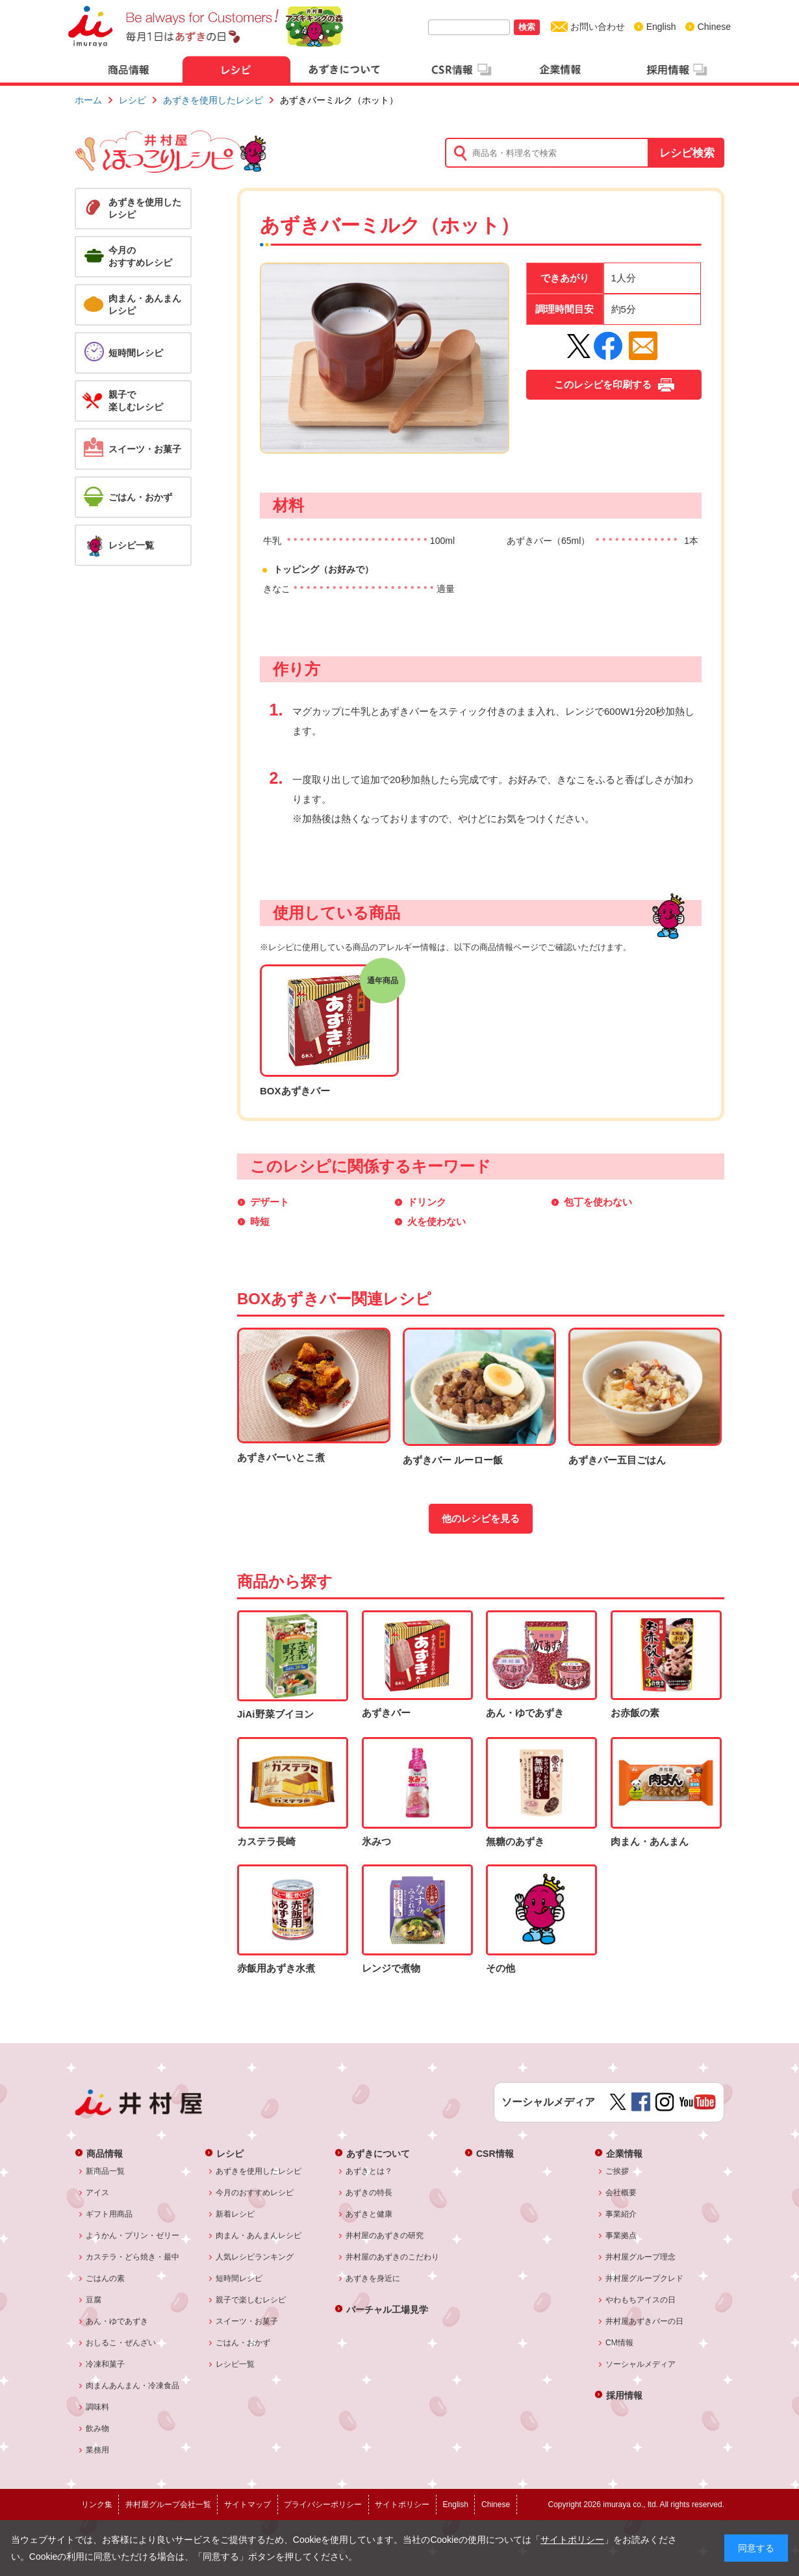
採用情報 (624, 2395)
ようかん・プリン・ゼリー (132, 2235)
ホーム (88, 100)
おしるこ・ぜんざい (121, 2342)
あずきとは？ (369, 2171)
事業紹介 (621, 2214)
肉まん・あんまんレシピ (258, 2235)
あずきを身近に (373, 2278)
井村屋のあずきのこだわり (392, 2256)
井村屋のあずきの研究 (385, 2235)
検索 (526, 27)
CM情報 (619, 2342)
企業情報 (624, 2153)
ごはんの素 (105, 2278)
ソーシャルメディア (641, 2364)
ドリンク (426, 1201)
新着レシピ (235, 2214)
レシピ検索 (687, 153)
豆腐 (93, 2299)
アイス (97, 2192)
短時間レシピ (239, 2278)
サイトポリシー (572, 2539)
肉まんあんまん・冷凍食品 (132, 2385)
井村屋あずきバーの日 (644, 2321)
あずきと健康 (369, 2214)
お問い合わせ (597, 26)
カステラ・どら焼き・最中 (132, 2256)
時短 (260, 1221)
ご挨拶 (617, 2171)
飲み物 (97, 2428)
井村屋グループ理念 (641, 2256)
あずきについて (378, 2153)
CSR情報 (495, 2153)
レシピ (132, 100)
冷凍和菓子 (105, 2364)
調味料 (97, 2407)
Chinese (714, 26)
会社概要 (621, 2192)
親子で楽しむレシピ (251, 2299)
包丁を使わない (598, 1201)
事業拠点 (621, 2235)
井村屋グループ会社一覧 (168, 2504)
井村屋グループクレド (644, 2278)
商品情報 (104, 2153)
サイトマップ (247, 2504)
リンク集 (96, 2504)
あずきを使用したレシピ (213, 100)
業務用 (97, 2449)
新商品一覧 (105, 2171)
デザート (269, 1201)
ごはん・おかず (243, 2342)
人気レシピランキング (255, 2256)
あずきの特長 (369, 2192)
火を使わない (436, 1221)
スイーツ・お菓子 (247, 2321)
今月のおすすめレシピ (255, 2192)
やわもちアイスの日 (641, 2299)
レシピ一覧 (235, 2364)
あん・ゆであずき (117, 2321)
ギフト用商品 (109, 2214)
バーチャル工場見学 (387, 2309)
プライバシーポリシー (323, 2504)
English (661, 26)
